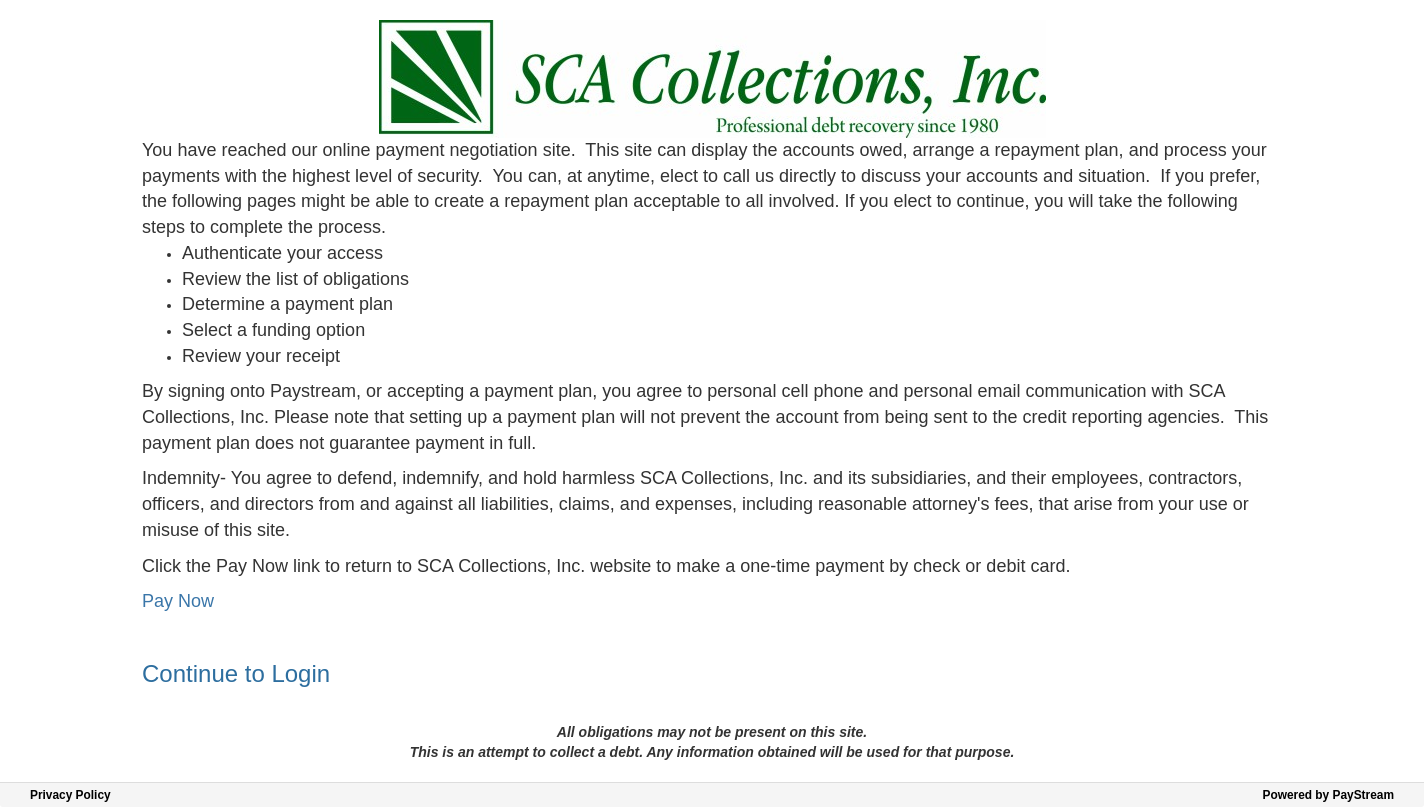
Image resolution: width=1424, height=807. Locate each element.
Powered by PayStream (1328, 795)
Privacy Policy (70, 795)
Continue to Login (236, 673)
